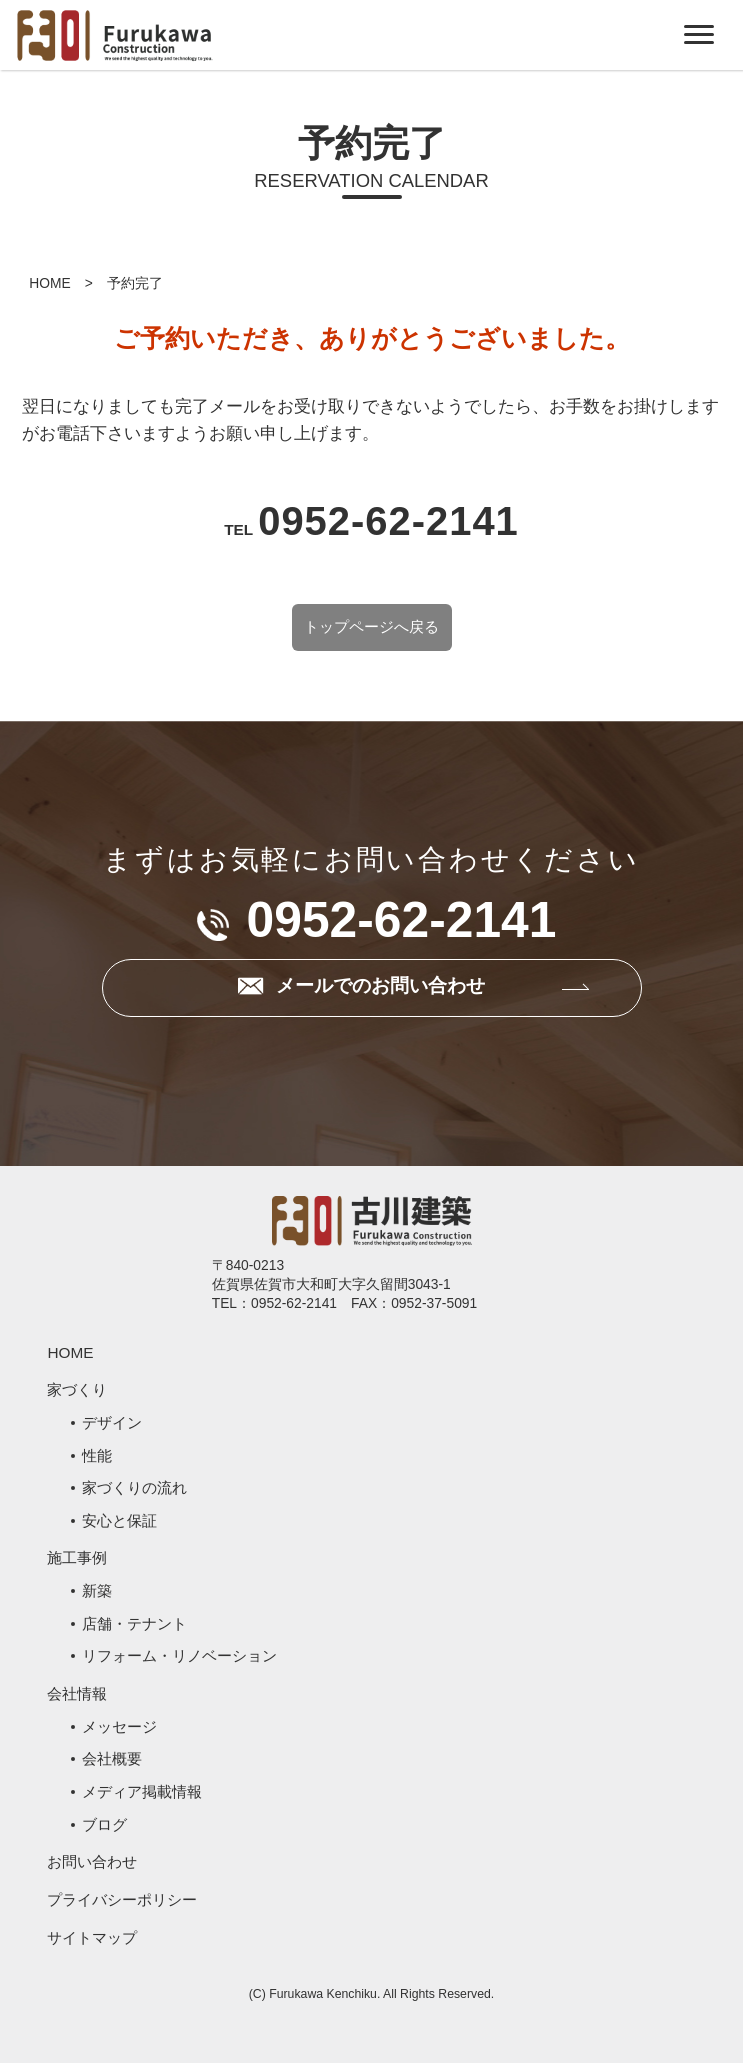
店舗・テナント (134, 1623)
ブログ (104, 1824)
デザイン (112, 1422)
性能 (97, 1455)
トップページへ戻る (371, 627)
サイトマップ (92, 1937)
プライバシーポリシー (122, 1899)
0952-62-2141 (388, 521)
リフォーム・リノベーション (179, 1655)
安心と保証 (119, 1520)
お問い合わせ (92, 1861)
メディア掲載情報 (142, 1791)
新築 (97, 1590)
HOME (49, 283)
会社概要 (112, 1758)
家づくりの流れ (134, 1487)
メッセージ (119, 1726)
